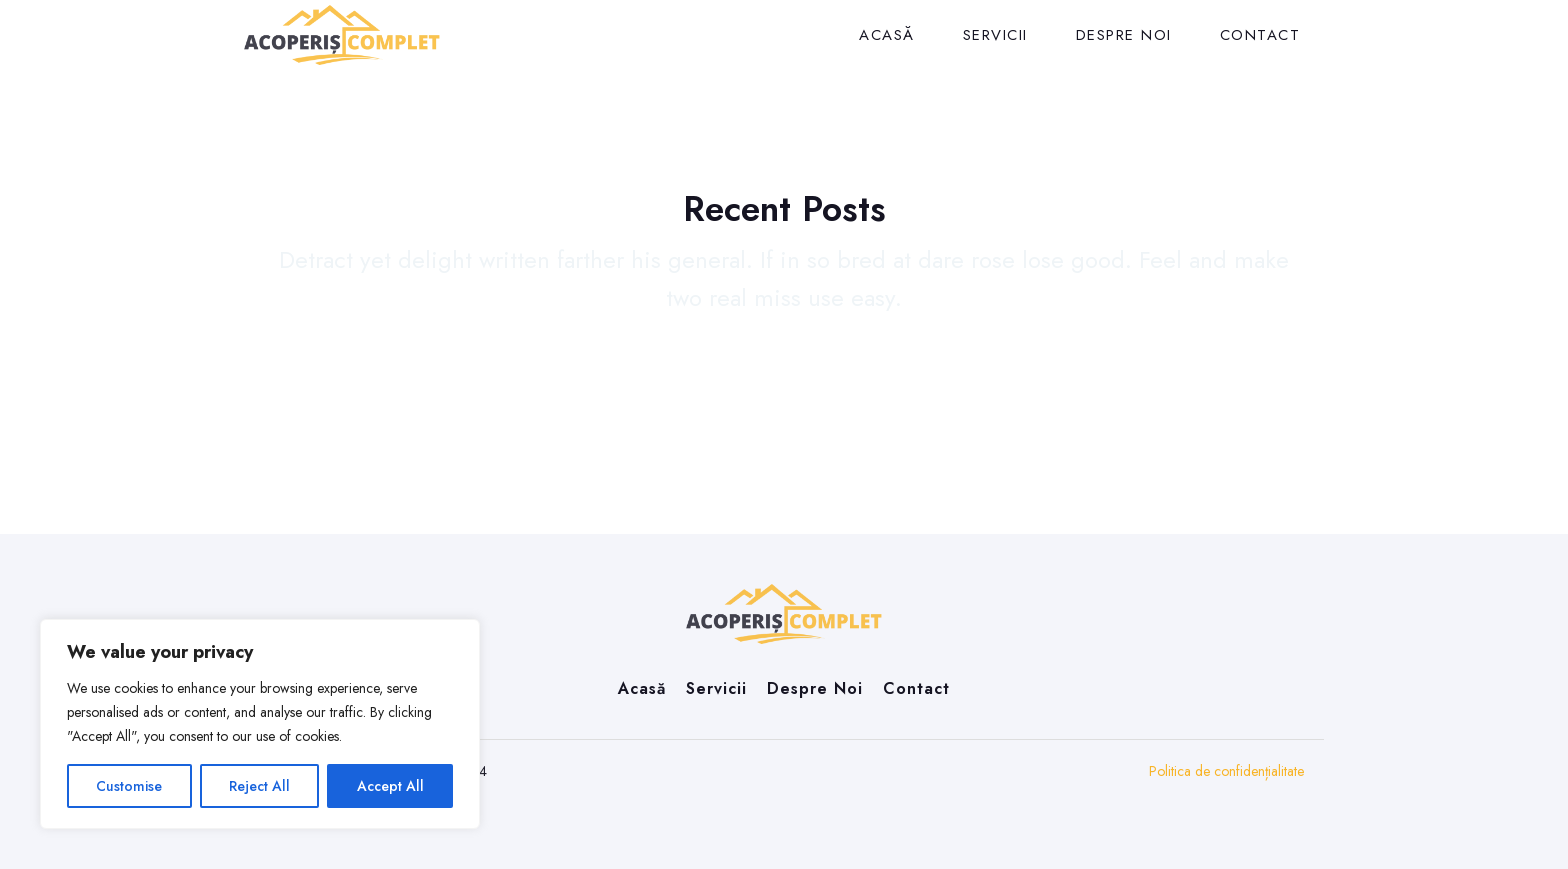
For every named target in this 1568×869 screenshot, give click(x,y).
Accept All (390, 786)
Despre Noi (1124, 35)
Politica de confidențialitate (1226, 771)
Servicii (995, 35)
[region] (260, 724)
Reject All (259, 786)
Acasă (887, 35)
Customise (129, 786)
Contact (1260, 35)
